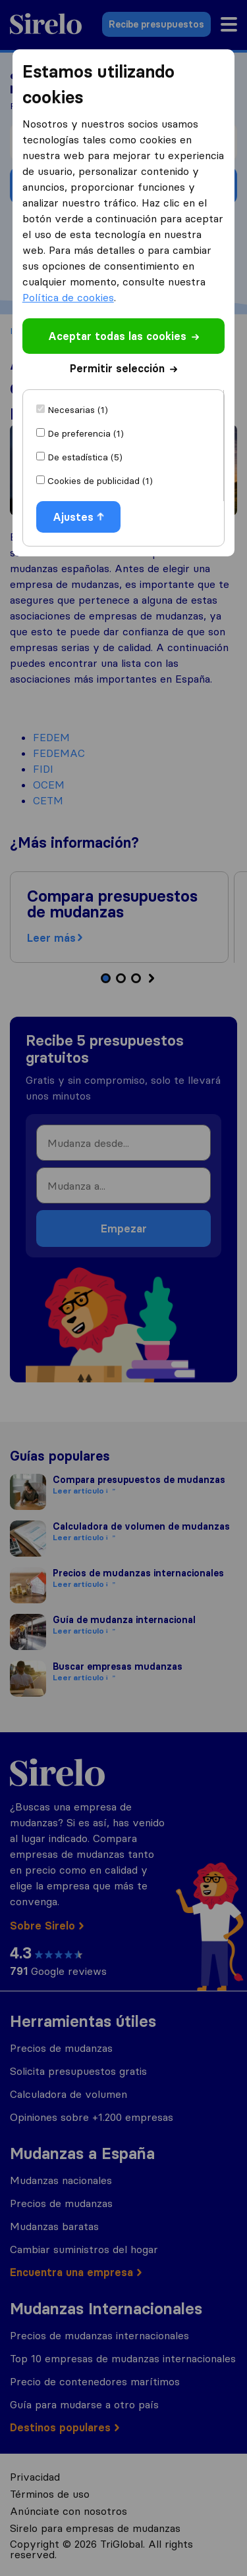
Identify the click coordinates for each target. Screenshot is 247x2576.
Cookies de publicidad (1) (100, 481)
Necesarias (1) (77, 410)
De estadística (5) (85, 457)
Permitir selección (123, 368)
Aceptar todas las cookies (123, 336)
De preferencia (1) (85, 433)
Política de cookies (68, 297)
